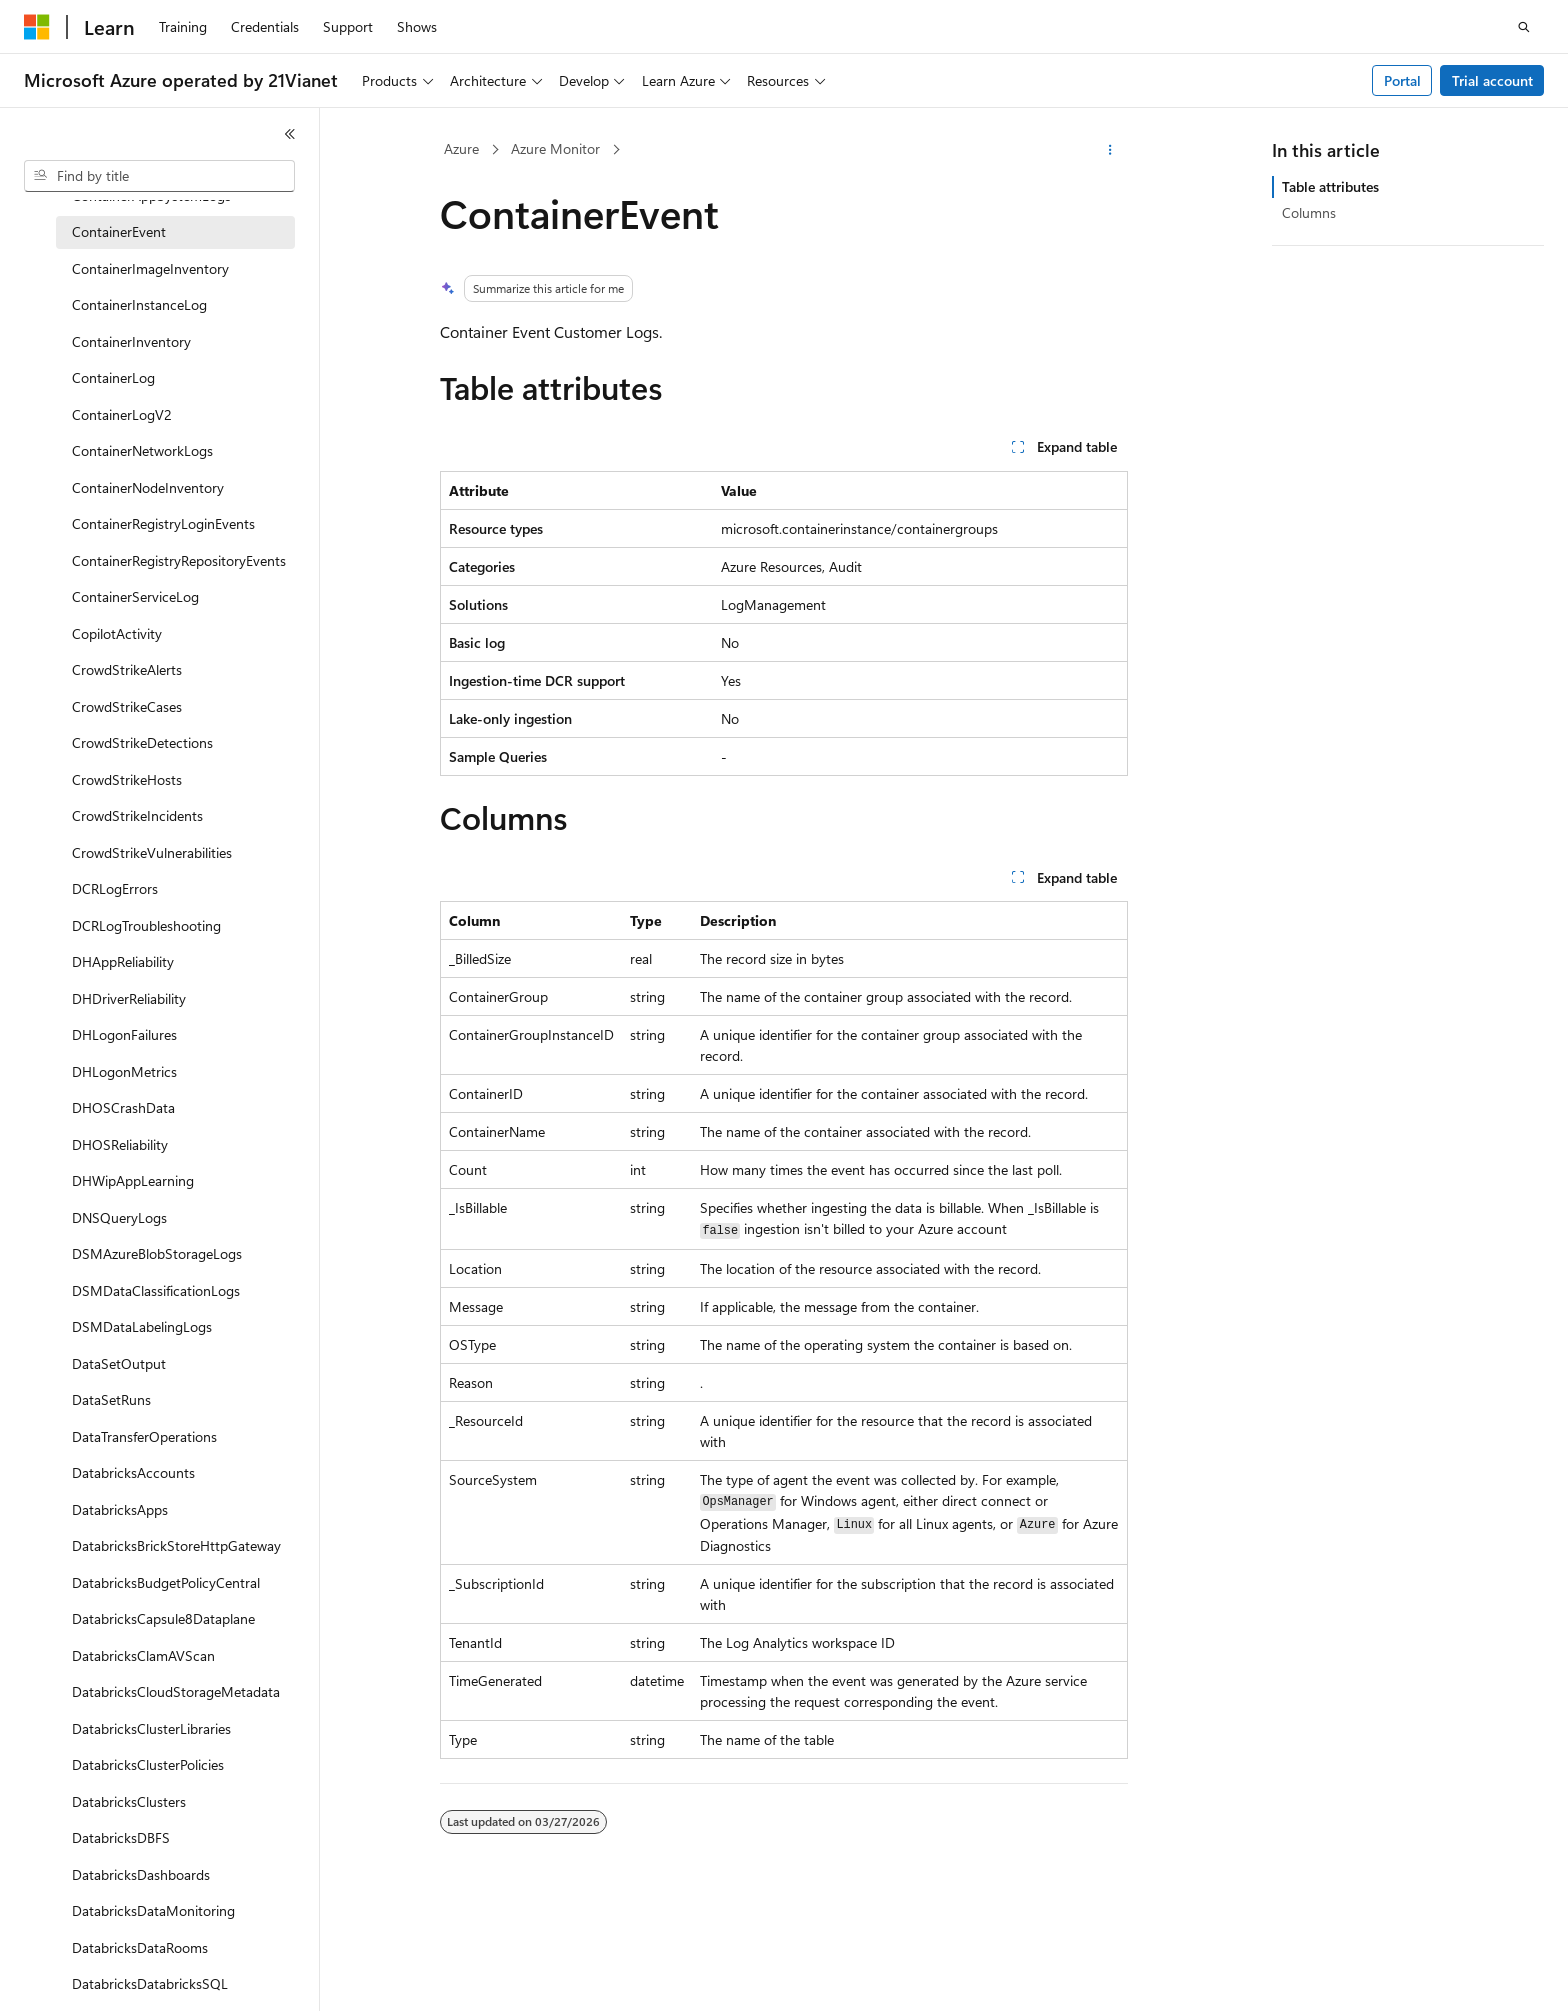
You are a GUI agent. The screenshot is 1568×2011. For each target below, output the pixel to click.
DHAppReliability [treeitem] (123, 961)
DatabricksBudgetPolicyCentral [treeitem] (166, 1582)
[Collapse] (290, 134)
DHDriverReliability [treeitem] (129, 998)
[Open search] (1524, 27)
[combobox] (159, 176)
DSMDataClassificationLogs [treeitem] (156, 1290)
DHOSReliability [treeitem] (120, 1144)
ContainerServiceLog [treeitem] (135, 596)
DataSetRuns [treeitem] (111, 1399)
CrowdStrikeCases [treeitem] (127, 706)
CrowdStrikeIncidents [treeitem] (137, 815)
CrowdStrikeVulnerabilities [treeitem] (152, 852)
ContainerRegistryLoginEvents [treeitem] (163, 523)
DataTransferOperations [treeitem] (144, 1436)
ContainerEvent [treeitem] (119, 231)
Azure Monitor (555, 148)
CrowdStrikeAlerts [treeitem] (127, 669)
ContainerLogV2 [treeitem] (122, 414)
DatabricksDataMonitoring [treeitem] (153, 1910)
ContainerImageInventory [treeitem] (150, 268)
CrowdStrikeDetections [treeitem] (142, 742)
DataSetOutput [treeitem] (119, 1363)
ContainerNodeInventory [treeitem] (148, 487)
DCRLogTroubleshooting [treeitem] (146, 925)
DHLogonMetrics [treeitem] (124, 1071)
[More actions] (1110, 150)
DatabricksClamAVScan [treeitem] (143, 1655)
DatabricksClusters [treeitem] (129, 1801)
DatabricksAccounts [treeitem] (133, 1472)
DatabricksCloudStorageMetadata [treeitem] (176, 1691)
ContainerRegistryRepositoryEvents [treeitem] (179, 560)
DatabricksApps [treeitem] (120, 1509)
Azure (461, 148)
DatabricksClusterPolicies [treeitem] (148, 1764)
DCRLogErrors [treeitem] (115, 888)
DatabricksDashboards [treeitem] (141, 1874)
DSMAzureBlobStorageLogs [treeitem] (157, 1253)
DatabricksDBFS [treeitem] (121, 1837)
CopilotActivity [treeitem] (117, 633)
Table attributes (1330, 186)
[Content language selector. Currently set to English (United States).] (115, 1978)
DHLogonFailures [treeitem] (124, 1034)
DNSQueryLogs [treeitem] (119, 1217)
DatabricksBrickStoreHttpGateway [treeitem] (176, 1545)
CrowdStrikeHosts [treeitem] (127, 779)
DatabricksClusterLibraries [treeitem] (151, 1728)
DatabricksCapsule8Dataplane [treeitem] (163, 1618)
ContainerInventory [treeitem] (131, 341)
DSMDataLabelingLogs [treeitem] (142, 1326)
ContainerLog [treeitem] (113, 377)
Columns (1309, 212)
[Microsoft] (37, 27)
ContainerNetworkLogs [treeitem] (142, 450)
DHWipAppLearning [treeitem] (133, 1180)
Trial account (1492, 80)
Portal (1402, 80)
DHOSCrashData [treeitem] (123, 1107)
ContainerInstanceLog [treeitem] (139, 304)
